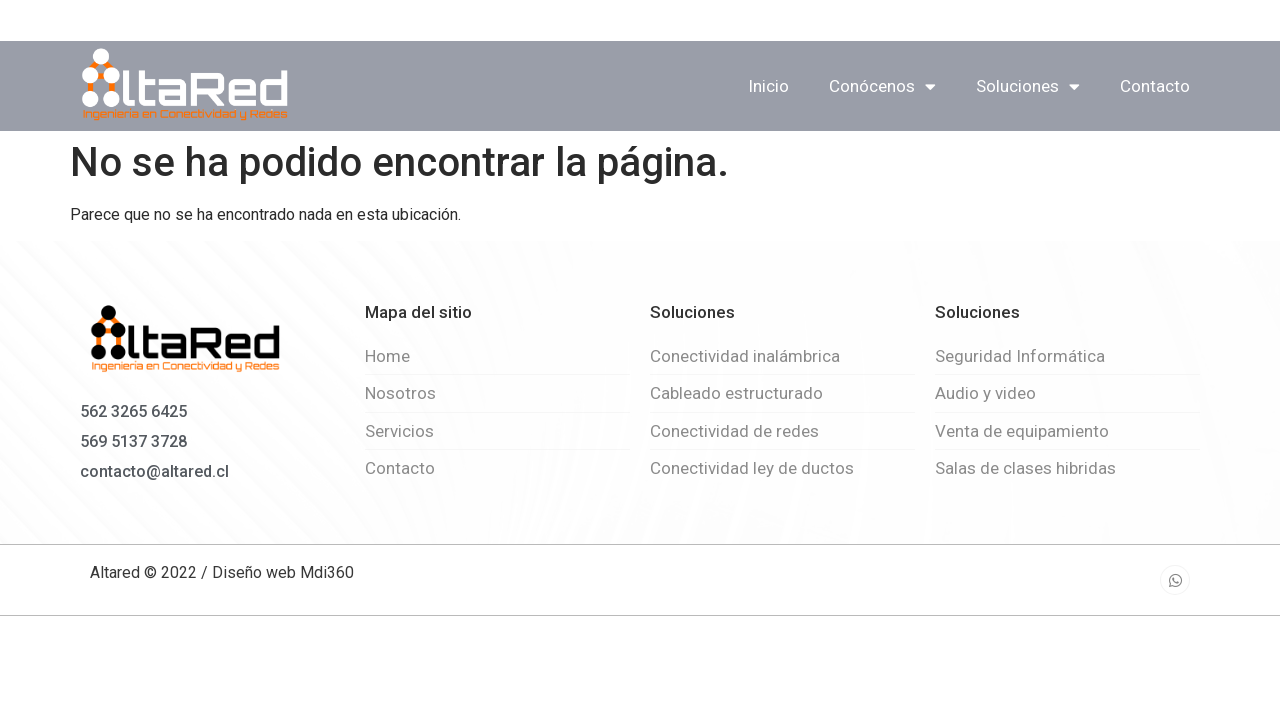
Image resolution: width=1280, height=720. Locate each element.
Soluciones (1028, 86)
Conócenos (882, 86)
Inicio (768, 86)
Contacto (1155, 86)
